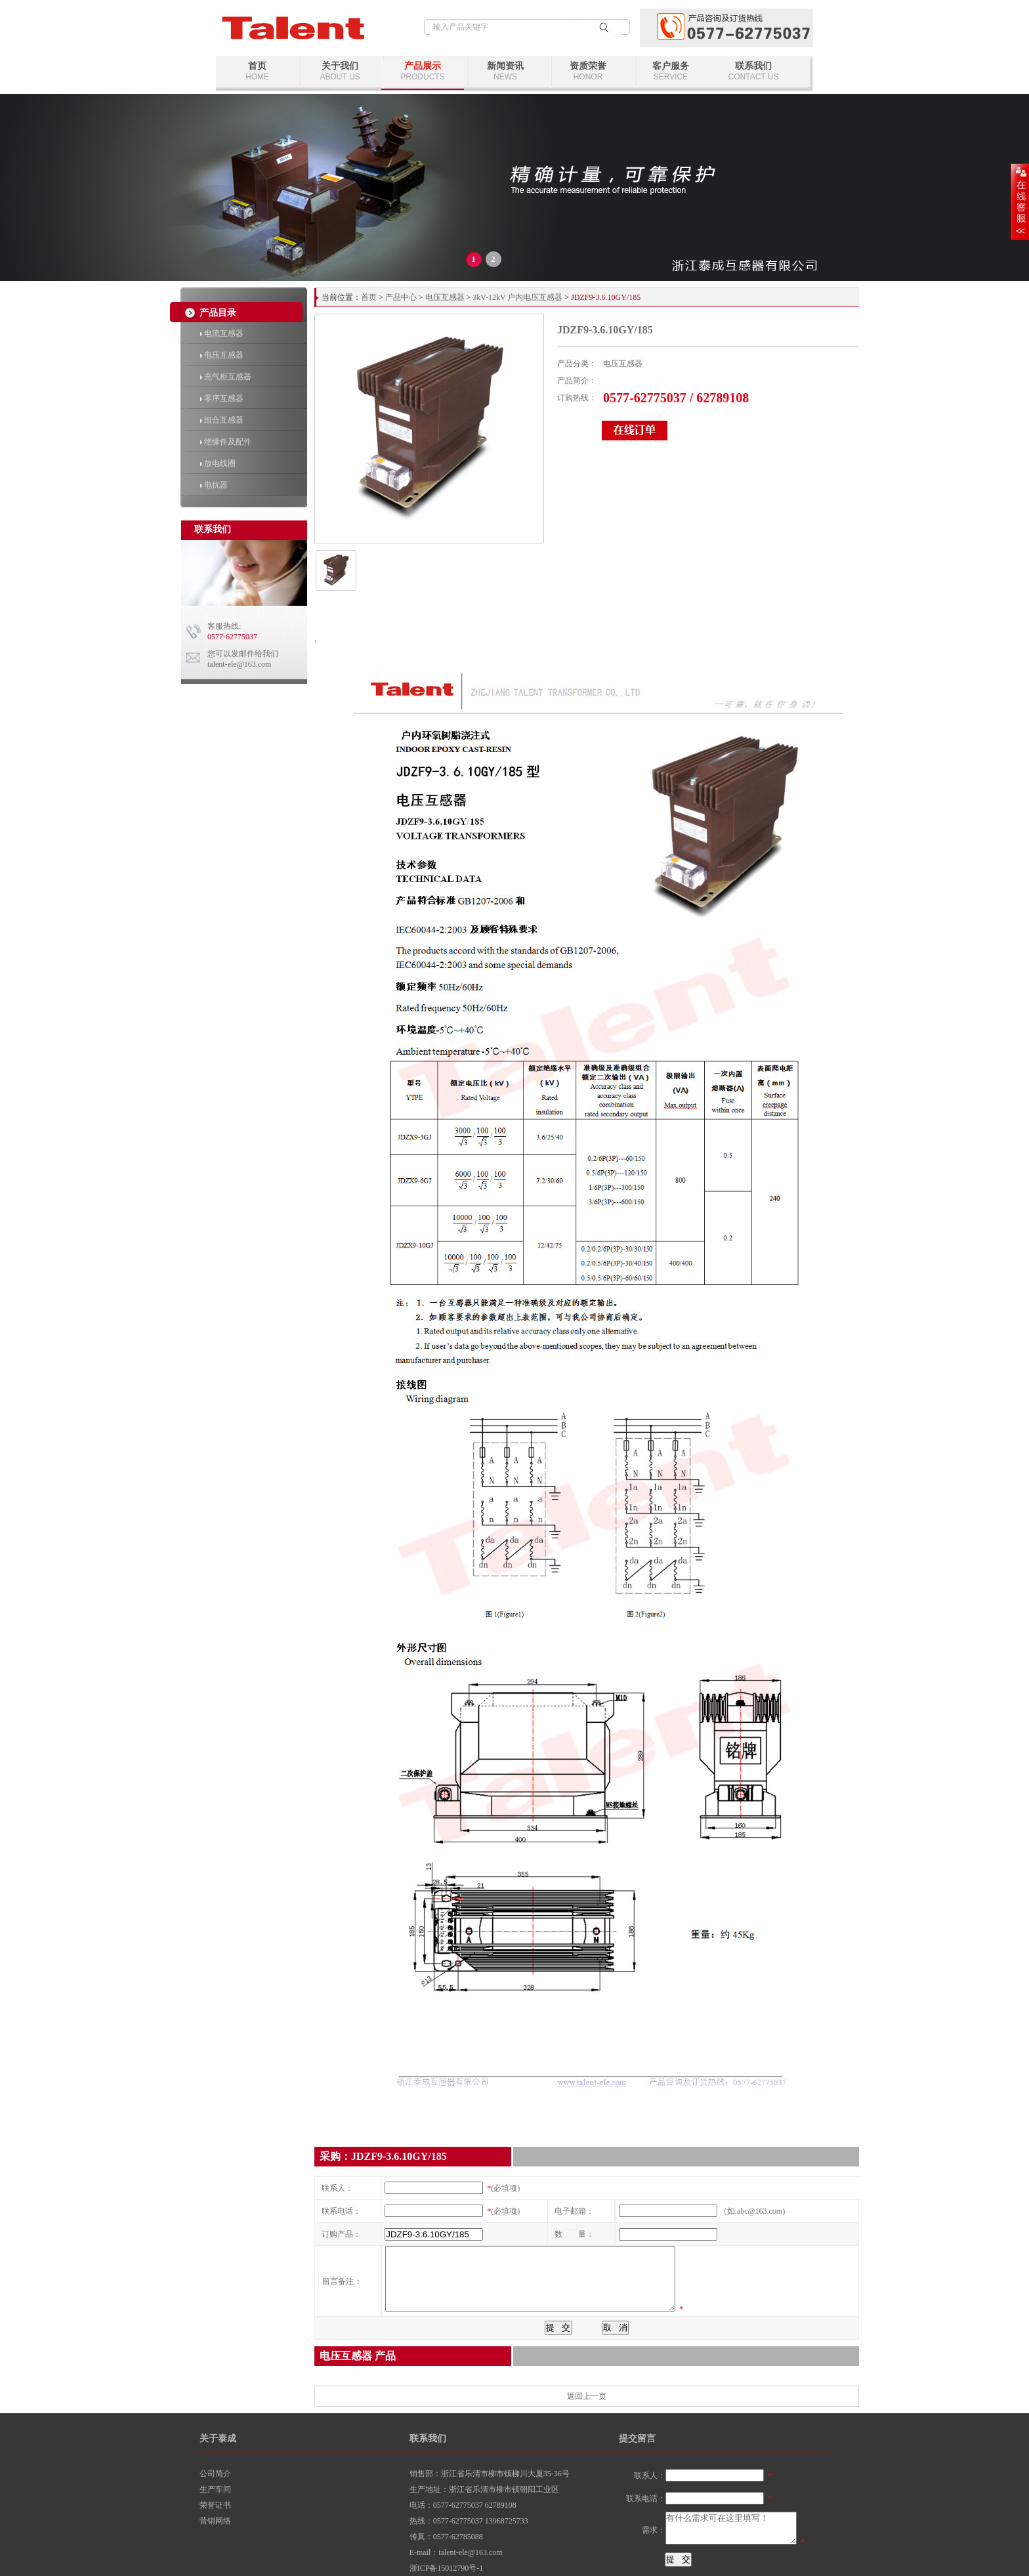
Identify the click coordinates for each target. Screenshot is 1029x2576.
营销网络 (215, 2520)
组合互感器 (221, 420)
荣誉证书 (215, 2505)
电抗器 (214, 485)
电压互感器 (221, 355)
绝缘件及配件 (225, 441)
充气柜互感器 (225, 376)
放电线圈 (218, 463)
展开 (1020, 201)
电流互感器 (221, 333)
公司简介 (215, 2473)
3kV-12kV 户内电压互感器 (517, 297)
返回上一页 (586, 2396)
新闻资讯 (505, 71)
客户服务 (670, 71)
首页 (257, 71)
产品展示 (422, 71)
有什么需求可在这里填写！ (731, 2528)
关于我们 (340, 71)
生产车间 (215, 2489)
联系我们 (753, 71)
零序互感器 (221, 398)
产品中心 (401, 297)
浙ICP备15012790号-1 (447, 2568)
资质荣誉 (588, 71)
